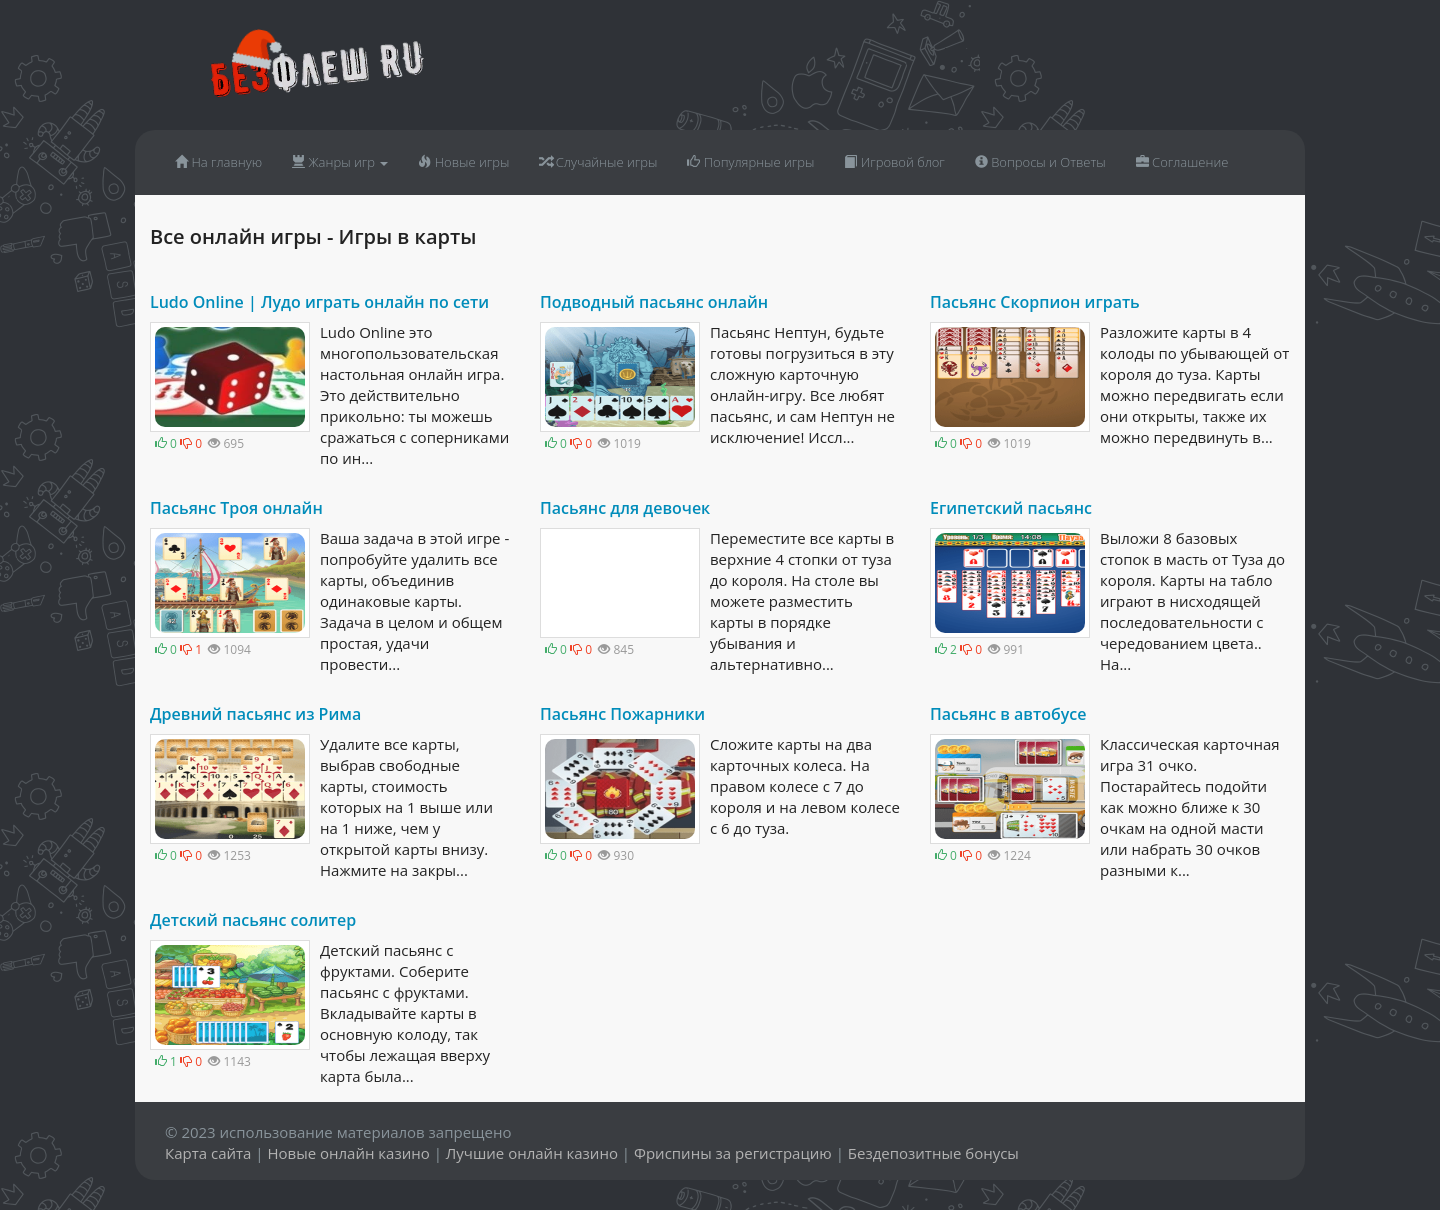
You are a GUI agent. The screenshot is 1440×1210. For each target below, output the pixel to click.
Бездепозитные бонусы (933, 1153)
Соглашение (1182, 162)
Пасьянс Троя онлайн (236, 508)
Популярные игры (750, 162)
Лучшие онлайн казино (532, 1153)
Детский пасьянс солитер (253, 920)
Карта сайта (208, 1153)
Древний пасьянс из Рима (255, 714)
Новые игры (463, 162)
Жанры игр (340, 162)
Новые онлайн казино (348, 1153)
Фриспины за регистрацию (733, 1153)
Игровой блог (894, 162)
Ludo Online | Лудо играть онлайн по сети (319, 302)
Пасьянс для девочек (625, 508)
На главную (218, 162)
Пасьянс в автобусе (1008, 714)
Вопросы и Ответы (1040, 162)
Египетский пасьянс (1011, 508)
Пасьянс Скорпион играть (1035, 302)
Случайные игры (598, 162)
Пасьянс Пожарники (622, 714)
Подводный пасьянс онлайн (654, 302)
